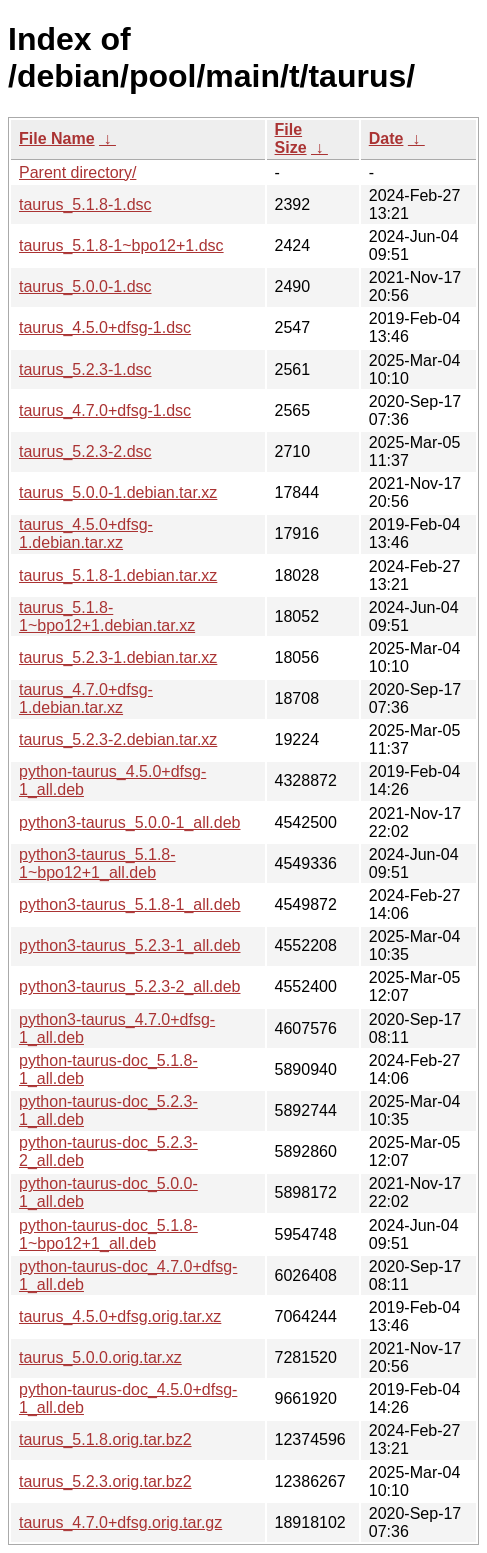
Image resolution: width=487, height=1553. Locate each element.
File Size (291, 138)
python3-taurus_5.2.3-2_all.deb (130, 986)
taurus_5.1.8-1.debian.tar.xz (118, 575)
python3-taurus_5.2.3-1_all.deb (130, 945)
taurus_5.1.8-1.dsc (85, 204)
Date (386, 138)
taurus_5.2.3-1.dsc (85, 369)
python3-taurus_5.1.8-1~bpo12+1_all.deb (97, 863)
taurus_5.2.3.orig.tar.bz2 (105, 1481)
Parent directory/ (77, 172)
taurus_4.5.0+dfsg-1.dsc (105, 327)
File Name (57, 138)
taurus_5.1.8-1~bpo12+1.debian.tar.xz (107, 616)
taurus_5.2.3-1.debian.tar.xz (118, 657)
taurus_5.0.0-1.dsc (85, 286)
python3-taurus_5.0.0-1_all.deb (130, 822)
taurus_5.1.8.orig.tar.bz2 (105, 1439)
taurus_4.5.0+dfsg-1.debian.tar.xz (86, 533)
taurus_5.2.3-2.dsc (85, 451)
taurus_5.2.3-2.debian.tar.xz (118, 739)
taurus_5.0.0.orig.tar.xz (100, 1357)
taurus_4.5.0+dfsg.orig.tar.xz (120, 1316)
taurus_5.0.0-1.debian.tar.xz (118, 492)
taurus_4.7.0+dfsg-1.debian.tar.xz (86, 698)
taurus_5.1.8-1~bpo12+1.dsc (121, 245)
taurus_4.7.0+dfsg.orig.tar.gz (120, 1522)
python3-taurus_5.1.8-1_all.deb (130, 904)
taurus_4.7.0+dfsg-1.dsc (105, 410)
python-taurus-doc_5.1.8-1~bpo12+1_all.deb (108, 1234)
